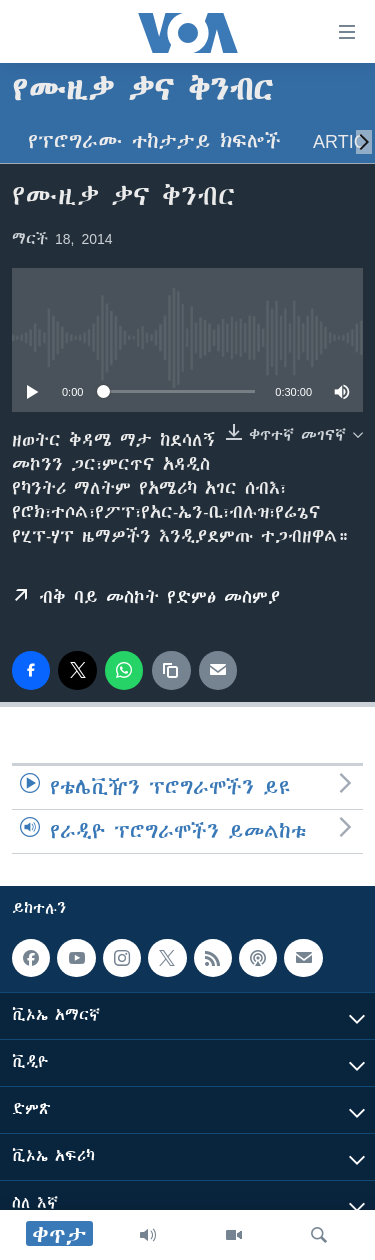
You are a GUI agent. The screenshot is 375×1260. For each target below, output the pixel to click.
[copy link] (171, 670)
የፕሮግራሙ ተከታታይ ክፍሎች (154, 141)
